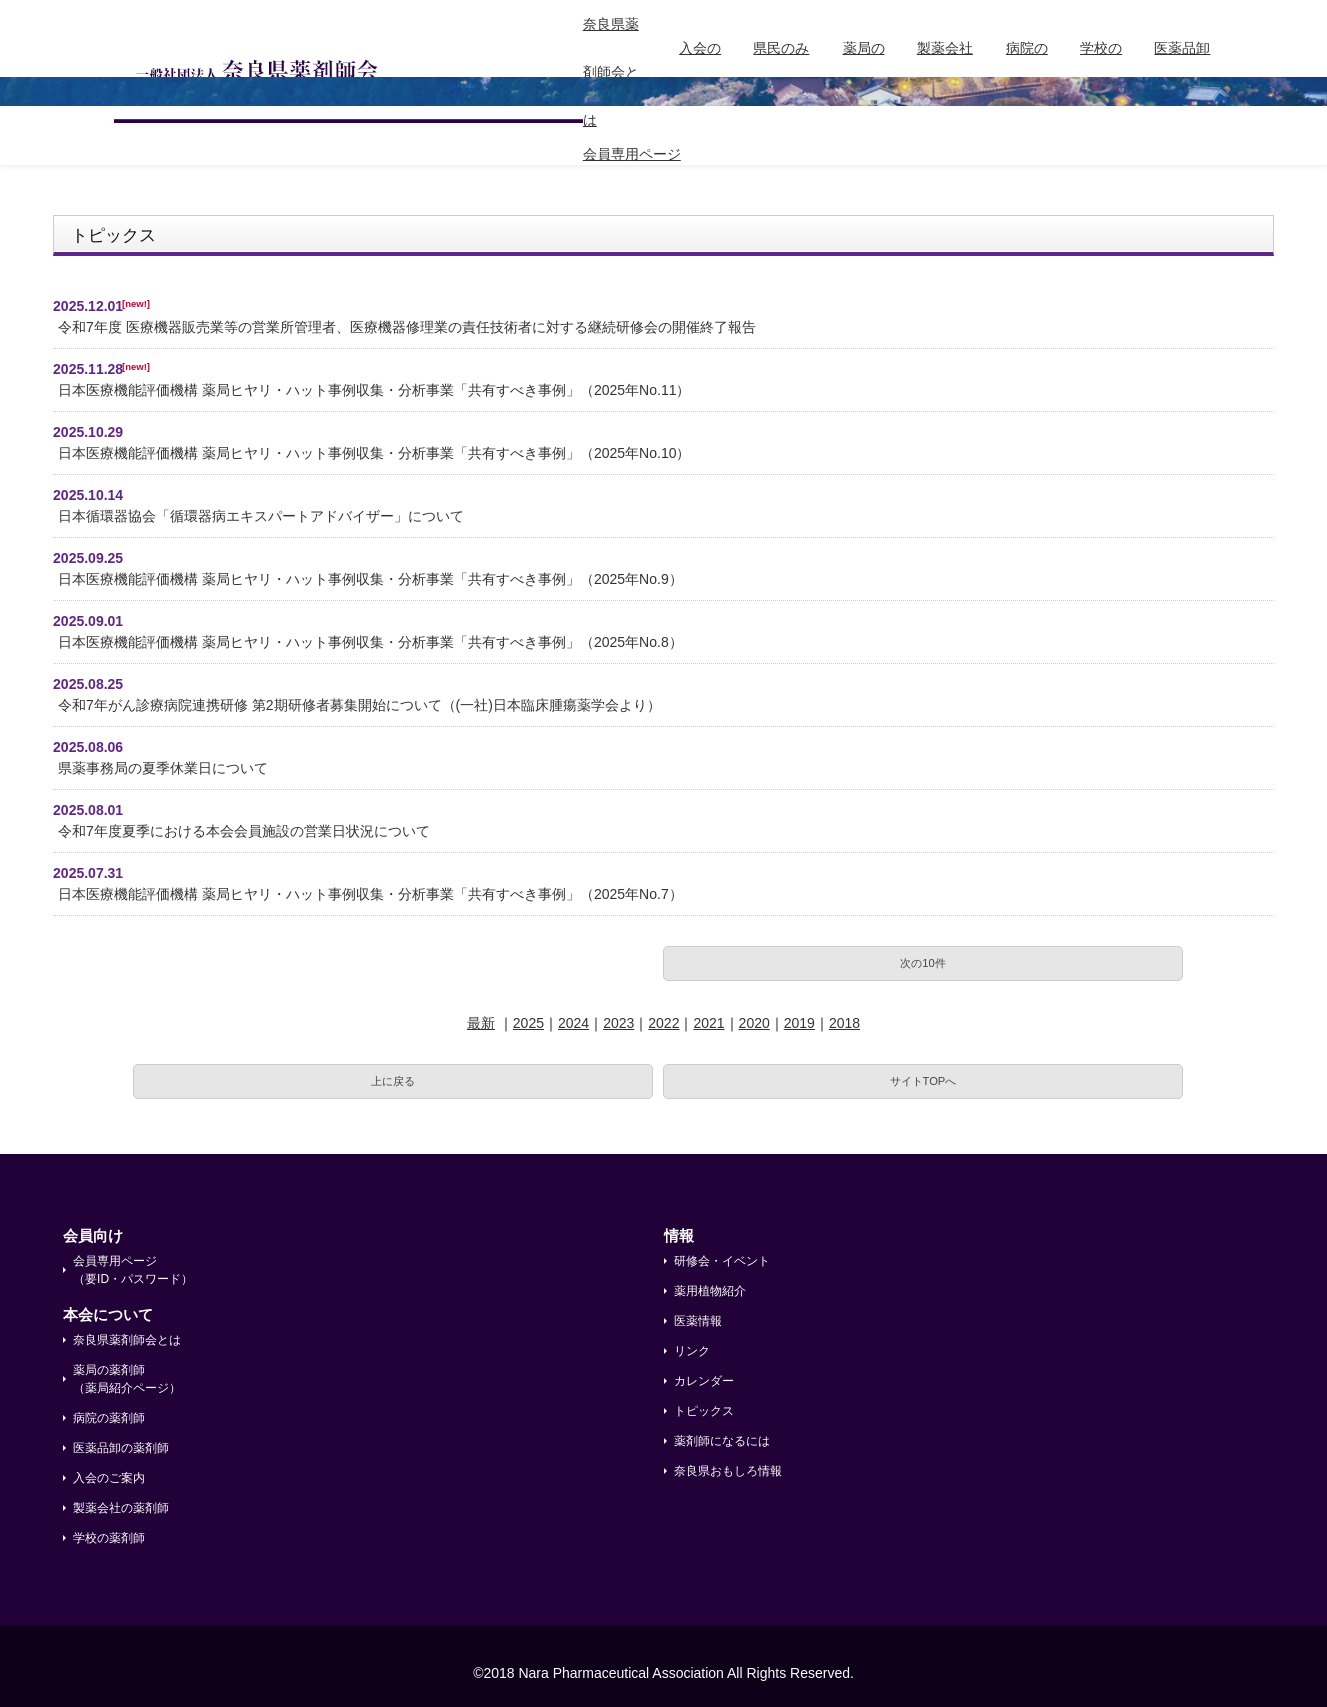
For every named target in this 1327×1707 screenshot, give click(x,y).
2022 (663, 1023)
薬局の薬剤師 (864, 72)
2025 (528, 1023)
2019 (799, 1023)
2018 (844, 1023)
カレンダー (704, 1381)
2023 (618, 1023)
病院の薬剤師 (1027, 72)
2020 (754, 1023)
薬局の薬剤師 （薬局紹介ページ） (127, 1379)
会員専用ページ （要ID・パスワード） (133, 1270)
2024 (573, 1023)
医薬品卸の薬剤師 (1182, 72)
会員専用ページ (632, 154)
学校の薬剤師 (1101, 72)
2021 (708, 1023)
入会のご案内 (700, 72)
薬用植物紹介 (710, 1291)
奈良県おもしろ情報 (728, 1471)
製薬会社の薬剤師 (945, 72)
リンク (692, 1351)
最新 (481, 1023)
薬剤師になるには (722, 1441)
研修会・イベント (722, 1261)
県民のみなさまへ (781, 72)
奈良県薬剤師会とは (611, 72)
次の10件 (922, 963)
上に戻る (393, 1081)
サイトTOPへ (923, 1081)
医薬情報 (698, 1321)
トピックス (704, 1411)
